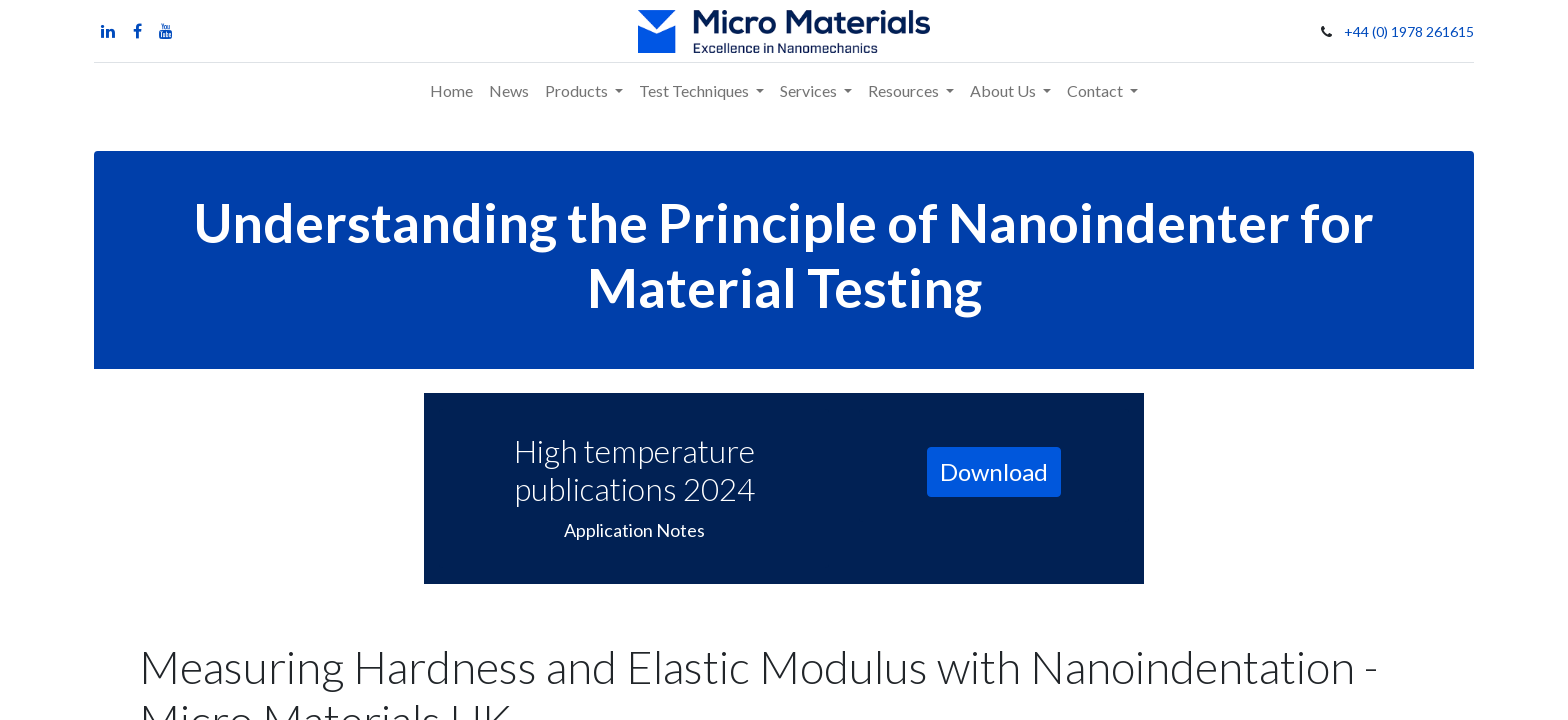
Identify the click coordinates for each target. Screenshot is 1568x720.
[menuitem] (451, 91)
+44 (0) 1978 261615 (1409, 31)
